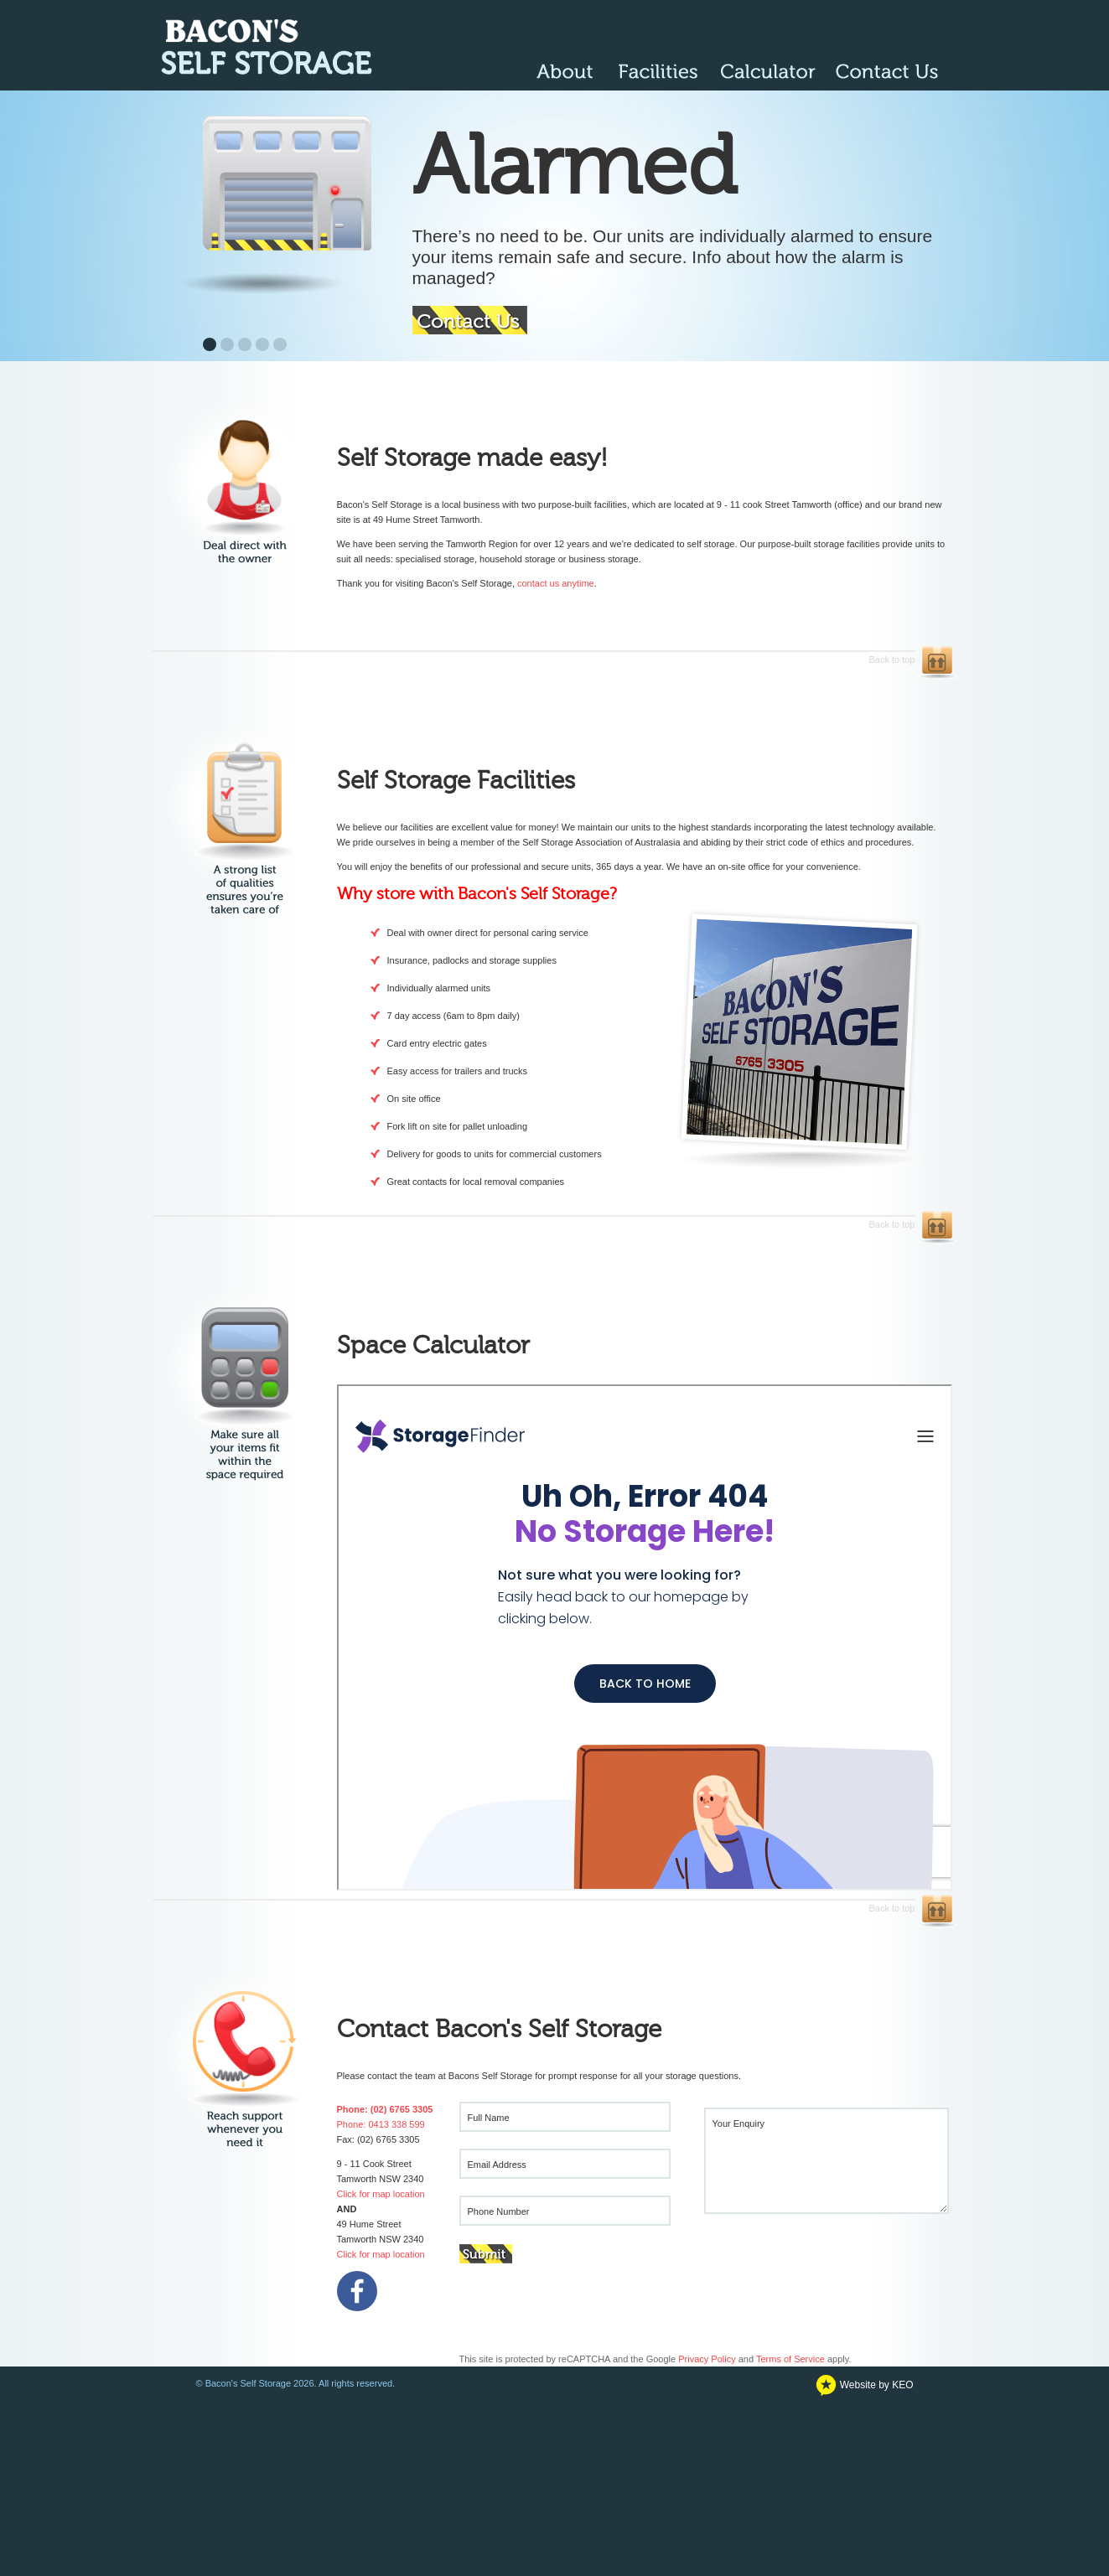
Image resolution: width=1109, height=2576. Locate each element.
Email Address (497, 2165)
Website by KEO (864, 2385)
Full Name (489, 2118)
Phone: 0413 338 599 (381, 2124)
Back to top (534, 657)
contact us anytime (555, 583)
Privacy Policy (706, 2359)
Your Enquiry (739, 2123)
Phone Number (499, 2211)
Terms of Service (790, 2359)
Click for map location (381, 2194)
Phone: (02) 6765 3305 (385, 2109)
